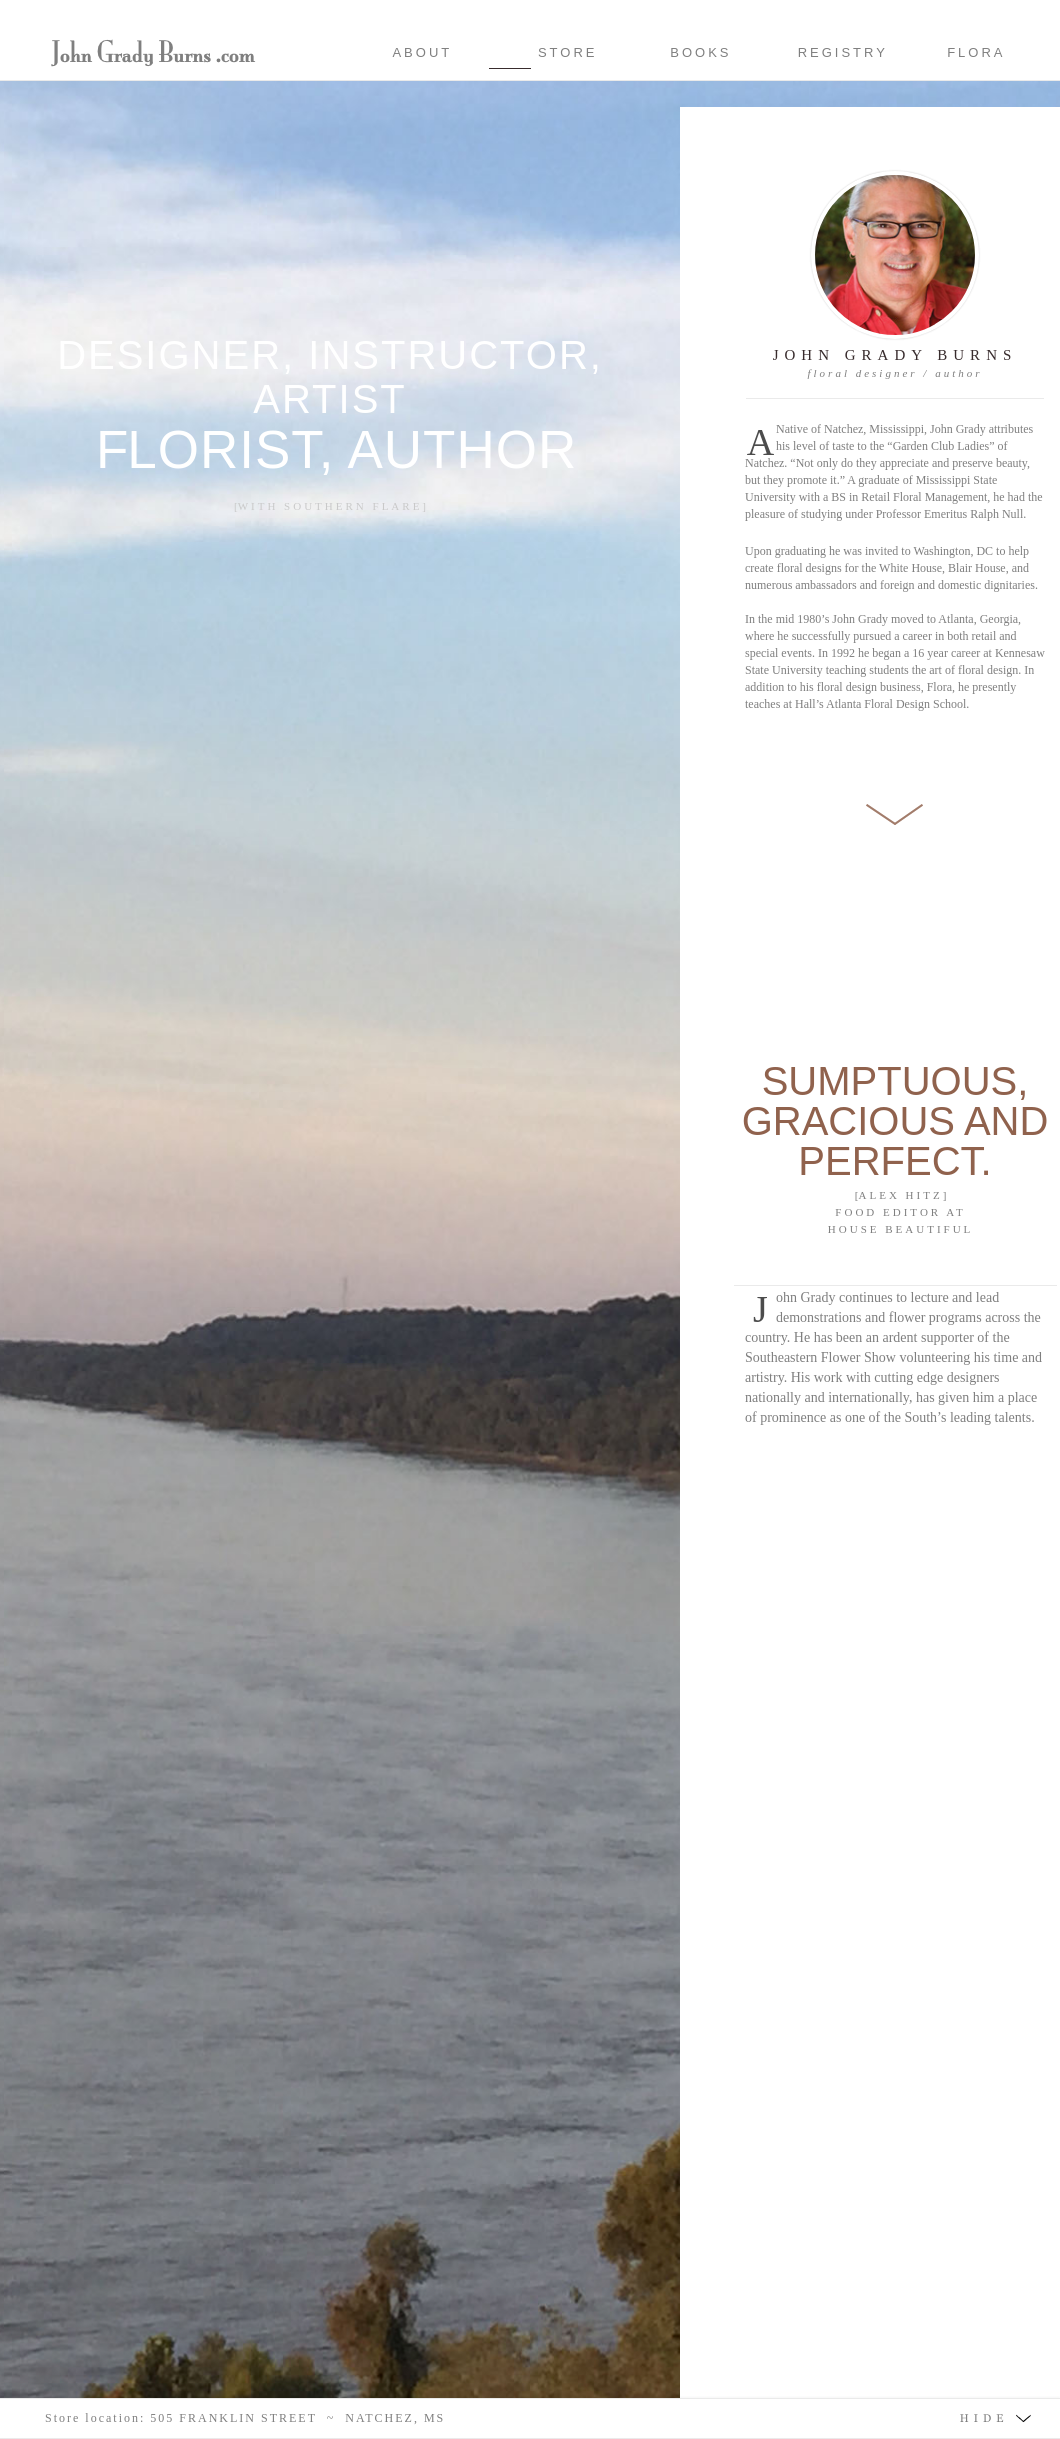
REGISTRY (843, 52)
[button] (530, 2418)
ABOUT (419, 52)
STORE (574, 52)
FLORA (976, 52)
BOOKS (700, 52)
